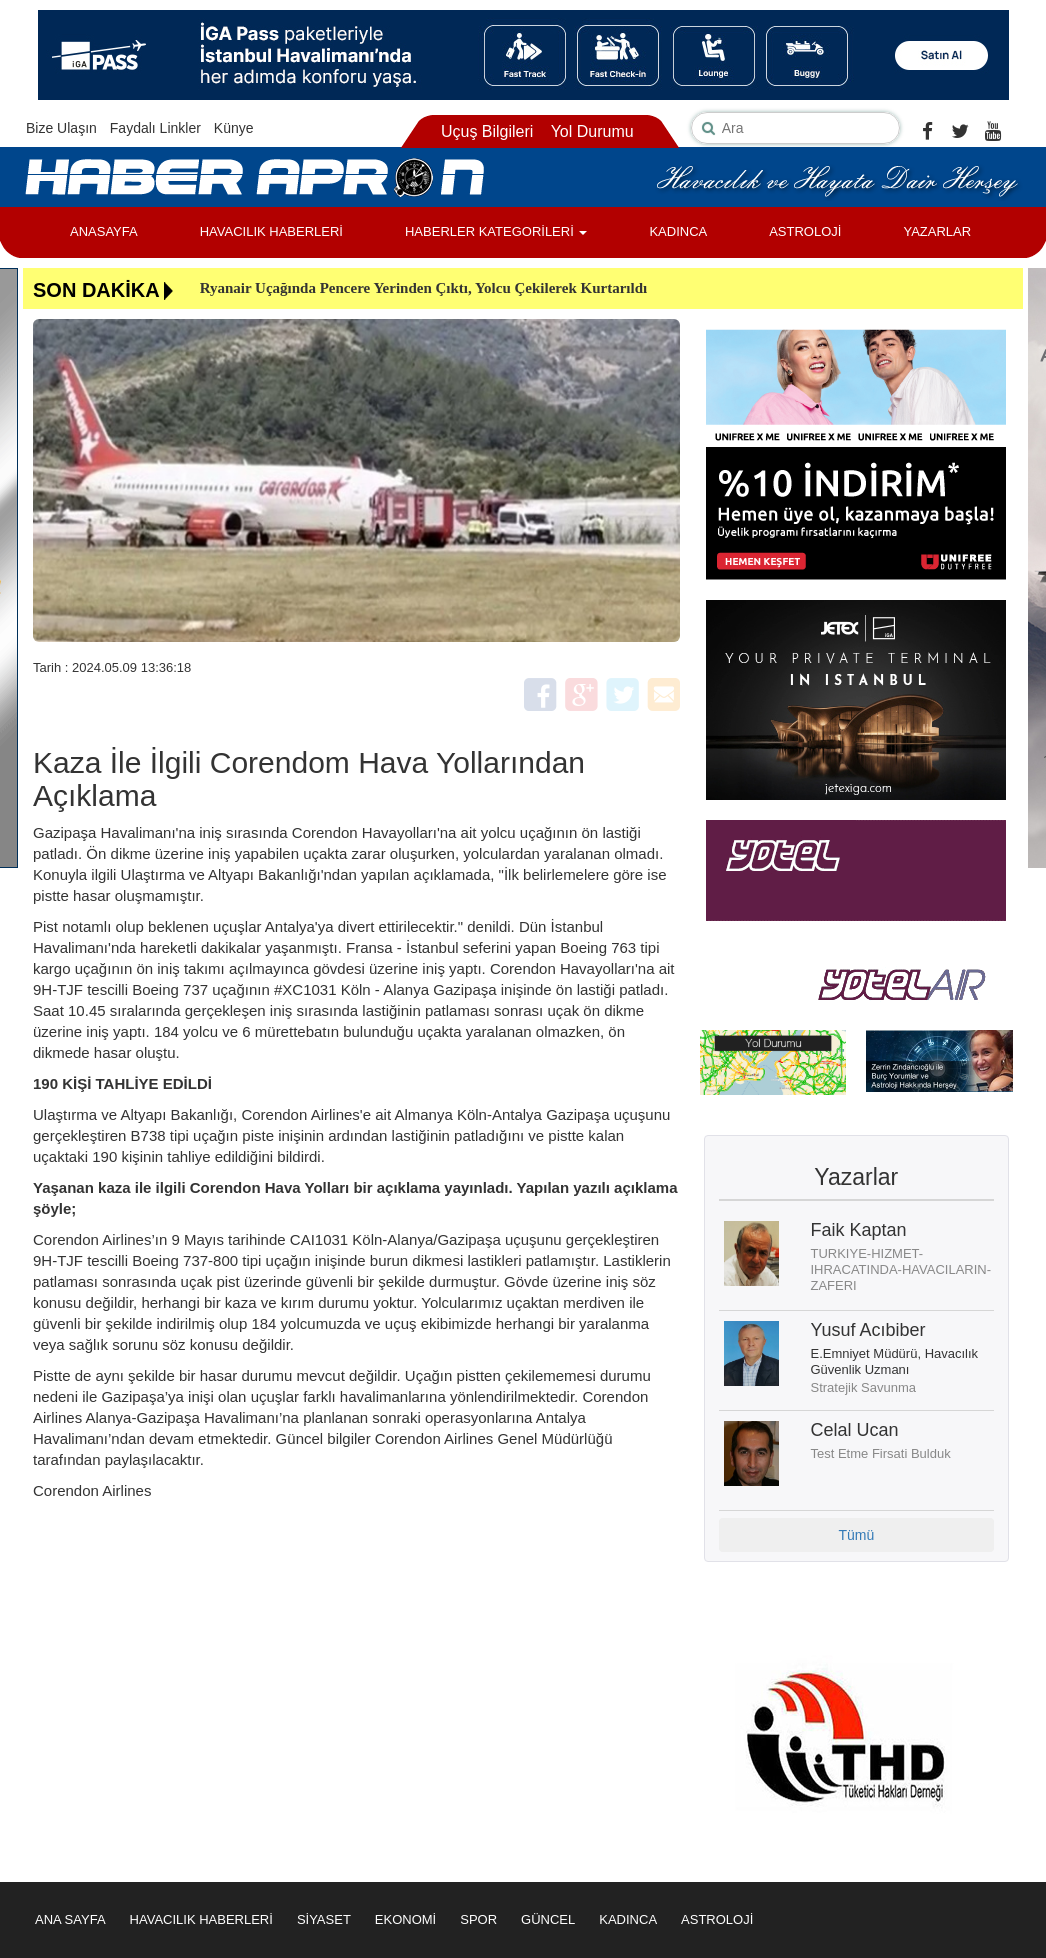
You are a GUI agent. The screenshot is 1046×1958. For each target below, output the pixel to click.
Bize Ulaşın (61, 128)
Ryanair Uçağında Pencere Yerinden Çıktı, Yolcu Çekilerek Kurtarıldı (424, 288)
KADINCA (678, 231)
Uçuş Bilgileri (487, 131)
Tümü (856, 1535)
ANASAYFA (104, 231)
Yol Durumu (592, 131)
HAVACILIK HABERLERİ (271, 231)
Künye (234, 128)
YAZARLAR (937, 231)
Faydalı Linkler (155, 128)
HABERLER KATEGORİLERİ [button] (496, 231)
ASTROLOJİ (805, 231)
